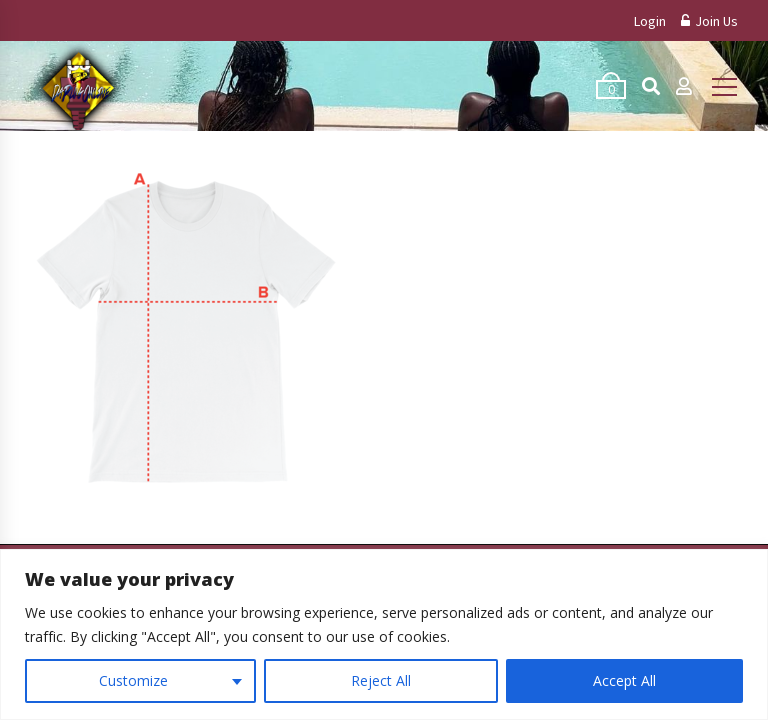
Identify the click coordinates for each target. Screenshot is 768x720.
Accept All (624, 680)
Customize (133, 680)
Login (650, 21)
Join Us (709, 21)
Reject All (381, 680)
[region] (384, 634)
